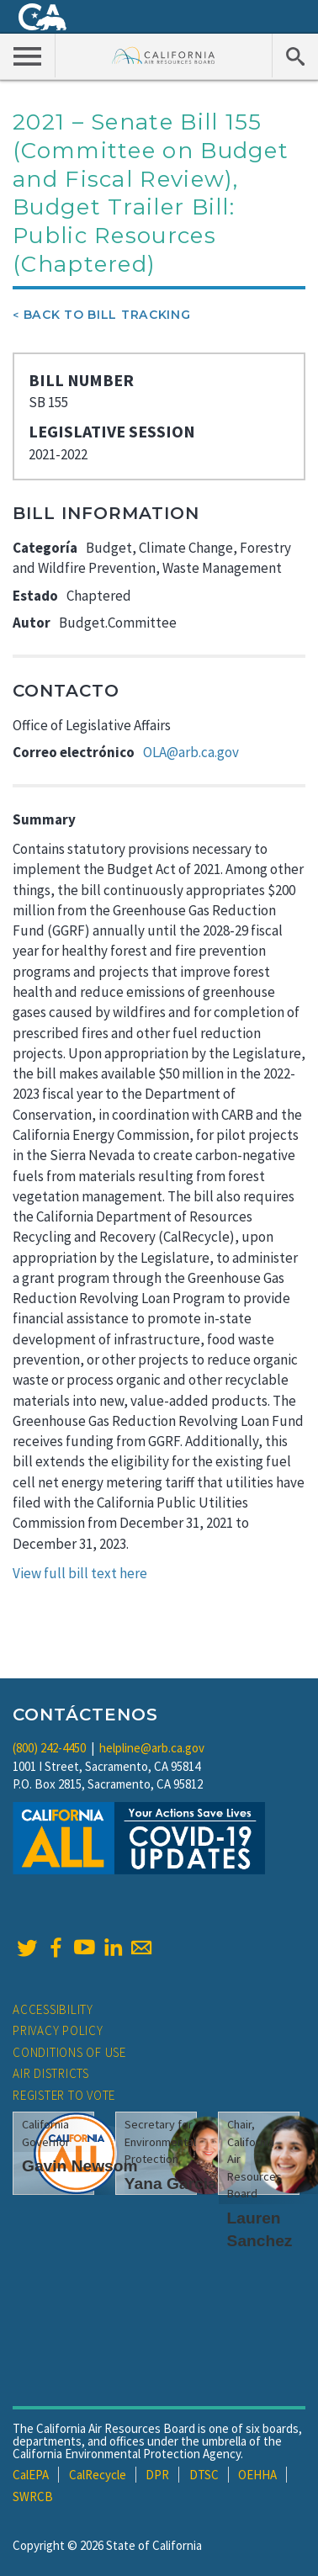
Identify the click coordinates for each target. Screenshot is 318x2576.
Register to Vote (64, 2095)
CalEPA (31, 2475)
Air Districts (51, 2073)
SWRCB (33, 2496)
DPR (157, 2475)
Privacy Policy (58, 2030)
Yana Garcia (171, 2183)
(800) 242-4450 (49, 1748)
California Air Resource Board (163, 55)
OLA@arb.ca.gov (191, 752)
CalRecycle (97, 2475)
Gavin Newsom (80, 2166)
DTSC (204, 2475)
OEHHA (257, 2475)
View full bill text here (80, 1573)
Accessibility (53, 2009)
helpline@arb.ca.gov (151, 1748)
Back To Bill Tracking (107, 314)
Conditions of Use (69, 2052)
